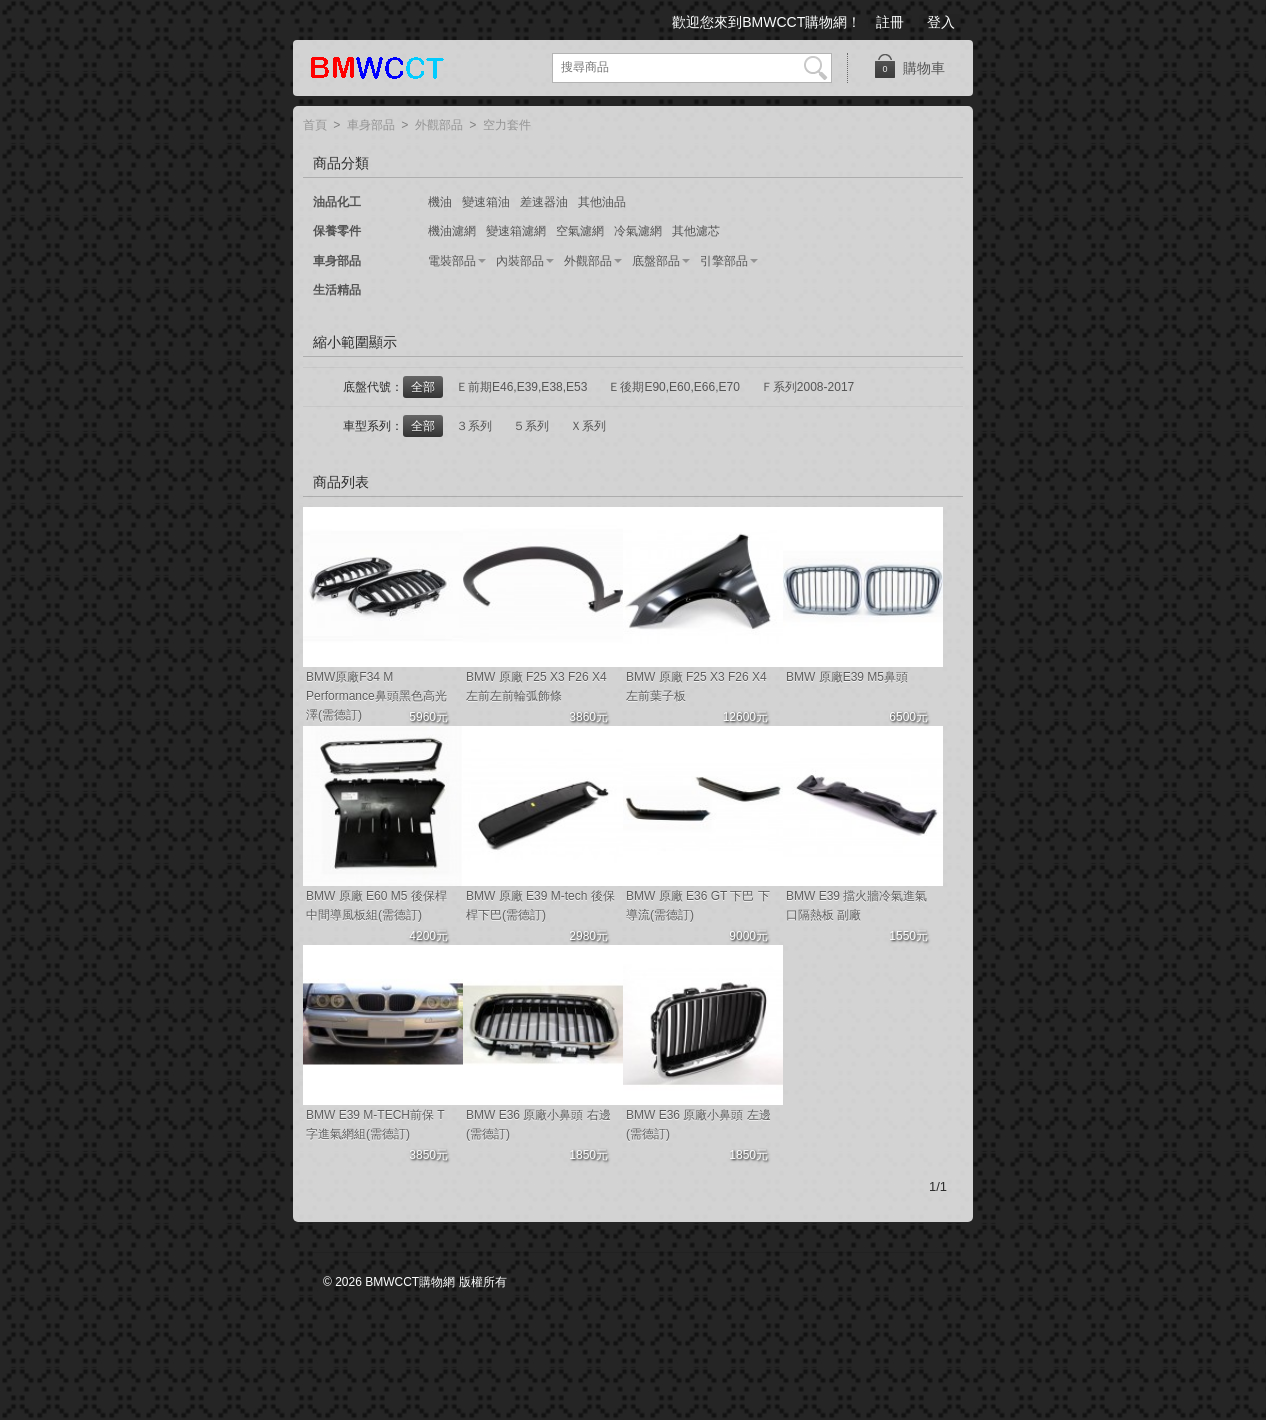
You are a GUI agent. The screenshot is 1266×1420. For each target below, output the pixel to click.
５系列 (531, 426)
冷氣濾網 (638, 231)
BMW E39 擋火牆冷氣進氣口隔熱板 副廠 (856, 905)
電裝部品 (452, 261)
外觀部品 (439, 126)
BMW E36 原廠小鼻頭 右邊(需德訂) (538, 1124)
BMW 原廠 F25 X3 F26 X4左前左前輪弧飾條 (536, 686)
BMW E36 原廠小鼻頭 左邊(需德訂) (698, 1124)
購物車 (909, 66)
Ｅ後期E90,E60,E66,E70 (673, 387)
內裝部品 (520, 261)
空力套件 (507, 126)
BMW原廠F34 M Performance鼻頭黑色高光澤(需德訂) (376, 696)
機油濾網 (452, 231)
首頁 (315, 126)
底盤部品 (656, 261)
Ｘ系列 (588, 426)
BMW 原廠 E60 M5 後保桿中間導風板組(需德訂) (376, 905)
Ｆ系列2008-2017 (807, 387)
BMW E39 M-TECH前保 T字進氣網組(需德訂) (375, 1124)
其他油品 (602, 202)
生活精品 (337, 290)
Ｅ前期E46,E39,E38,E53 (521, 387)
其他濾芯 (696, 231)
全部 (423, 387)
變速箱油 (486, 202)
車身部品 (371, 126)
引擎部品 (724, 261)
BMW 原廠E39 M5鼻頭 (847, 677)
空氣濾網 (580, 231)
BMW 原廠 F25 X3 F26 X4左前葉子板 (696, 686)
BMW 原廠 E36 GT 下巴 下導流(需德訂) (698, 905)
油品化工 (337, 202)
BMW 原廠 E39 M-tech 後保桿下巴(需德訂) (540, 905)
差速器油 (544, 202)
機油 (440, 202)
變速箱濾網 (516, 231)
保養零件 (337, 231)
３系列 (474, 426)
